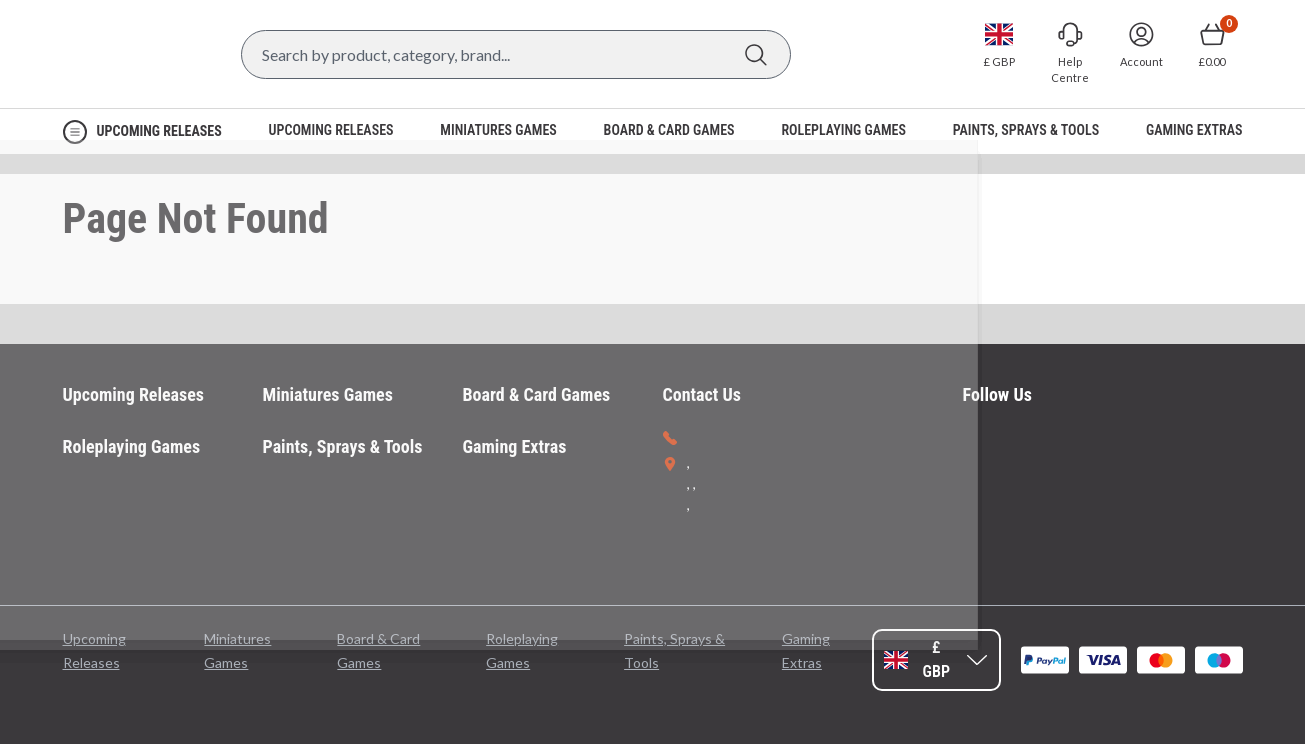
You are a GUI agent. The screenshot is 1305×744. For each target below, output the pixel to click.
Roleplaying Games (132, 446)
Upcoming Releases (134, 394)
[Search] (756, 54)
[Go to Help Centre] (1070, 53)
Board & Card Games (537, 394)
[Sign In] (1141, 45)
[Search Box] (516, 54)
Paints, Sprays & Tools (343, 446)
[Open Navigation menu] (142, 131)
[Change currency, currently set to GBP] (999, 45)
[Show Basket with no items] (1212, 45)
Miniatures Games (328, 394)
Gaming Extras (515, 446)
